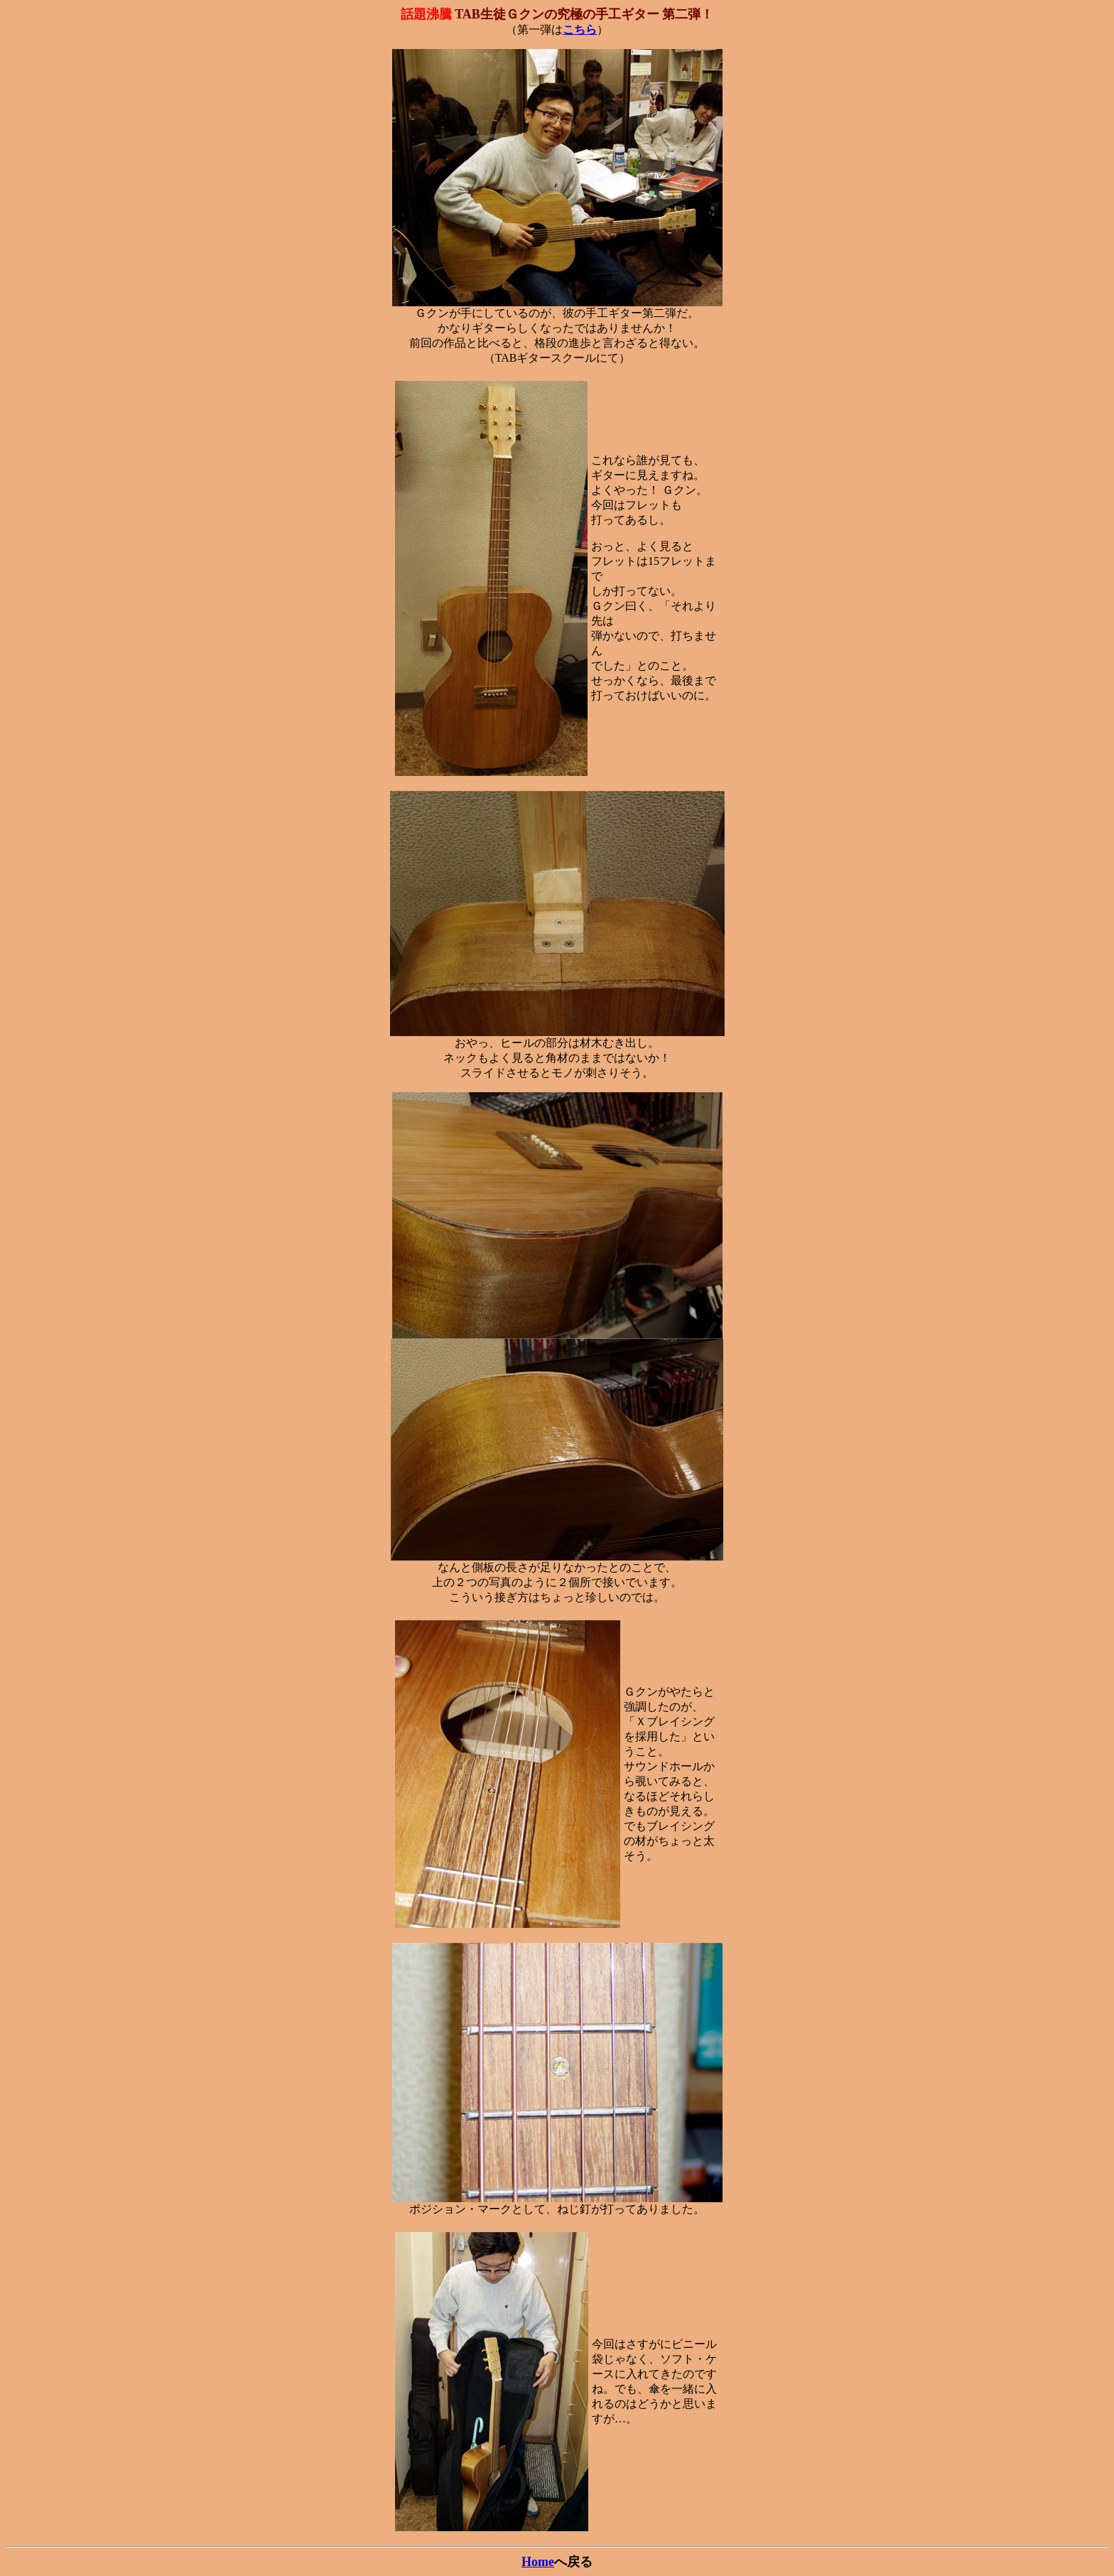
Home (537, 2562)
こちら (580, 29)
